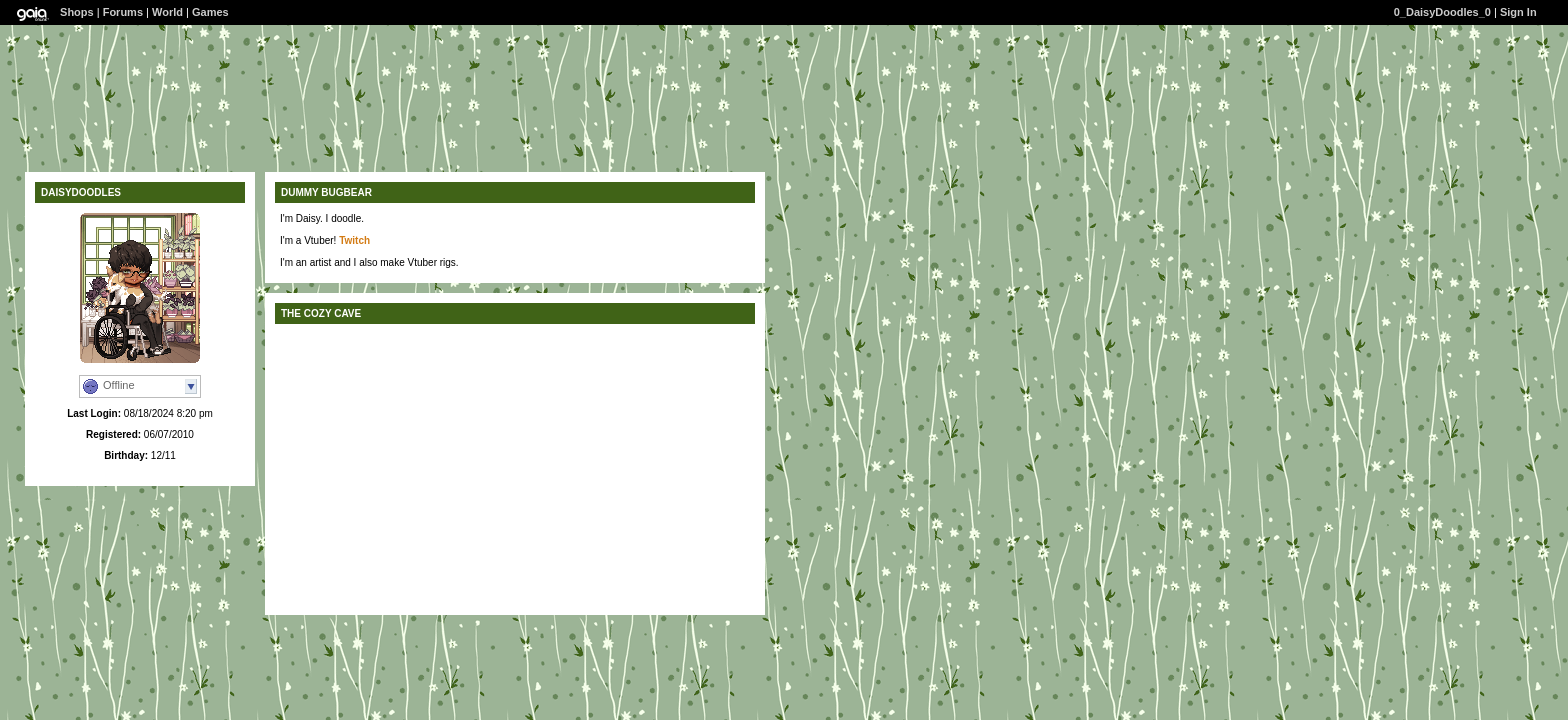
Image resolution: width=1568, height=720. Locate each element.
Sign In (1518, 12)
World (167, 12)
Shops (77, 12)
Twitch (354, 240)
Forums (123, 12)
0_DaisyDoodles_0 (1442, 12)
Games (210, 12)
